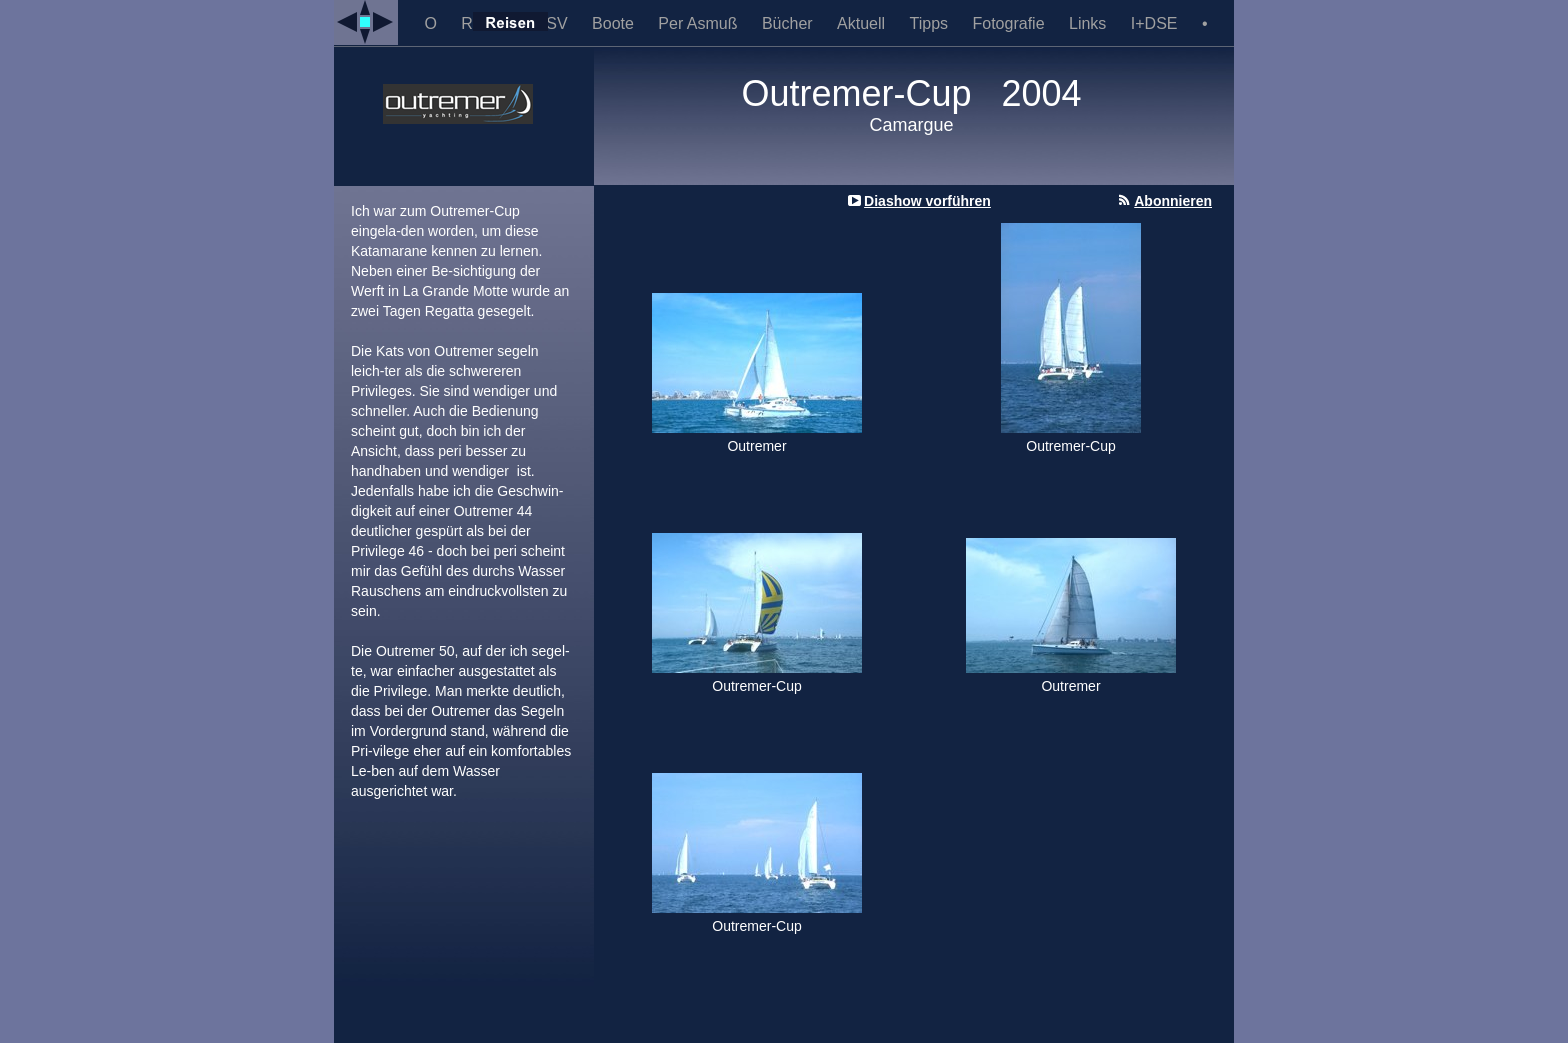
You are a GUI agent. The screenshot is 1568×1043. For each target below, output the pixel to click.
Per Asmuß (700, 23)
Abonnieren (1173, 201)
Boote (615, 23)
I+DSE (1156, 23)
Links (1090, 23)
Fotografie (1011, 23)
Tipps (931, 23)
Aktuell (863, 23)
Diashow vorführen (927, 201)
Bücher (789, 23)
